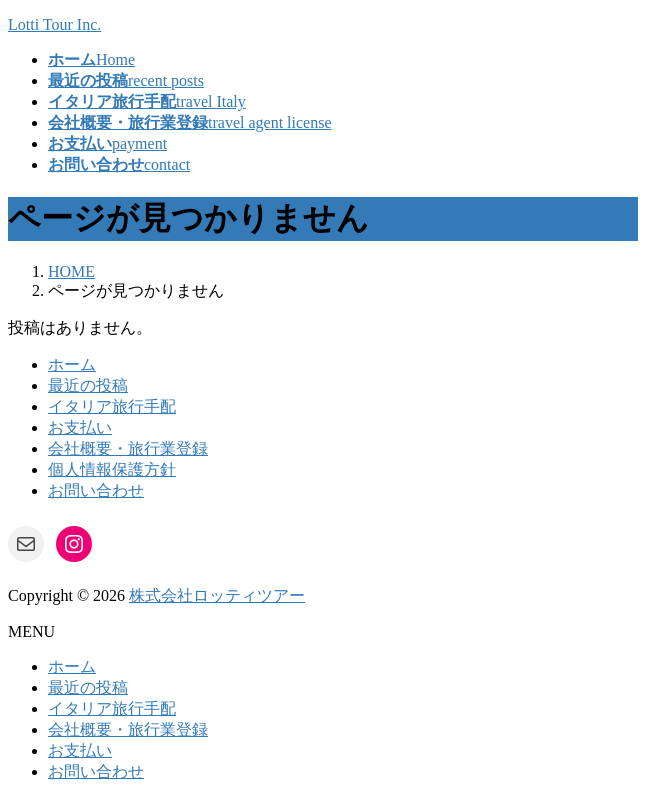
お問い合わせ (96, 490)
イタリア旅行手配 (112, 406)
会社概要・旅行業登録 (128, 448)
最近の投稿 (88, 385)
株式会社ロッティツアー (217, 595)
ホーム (72, 364)
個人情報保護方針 (112, 469)
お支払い (80, 427)
